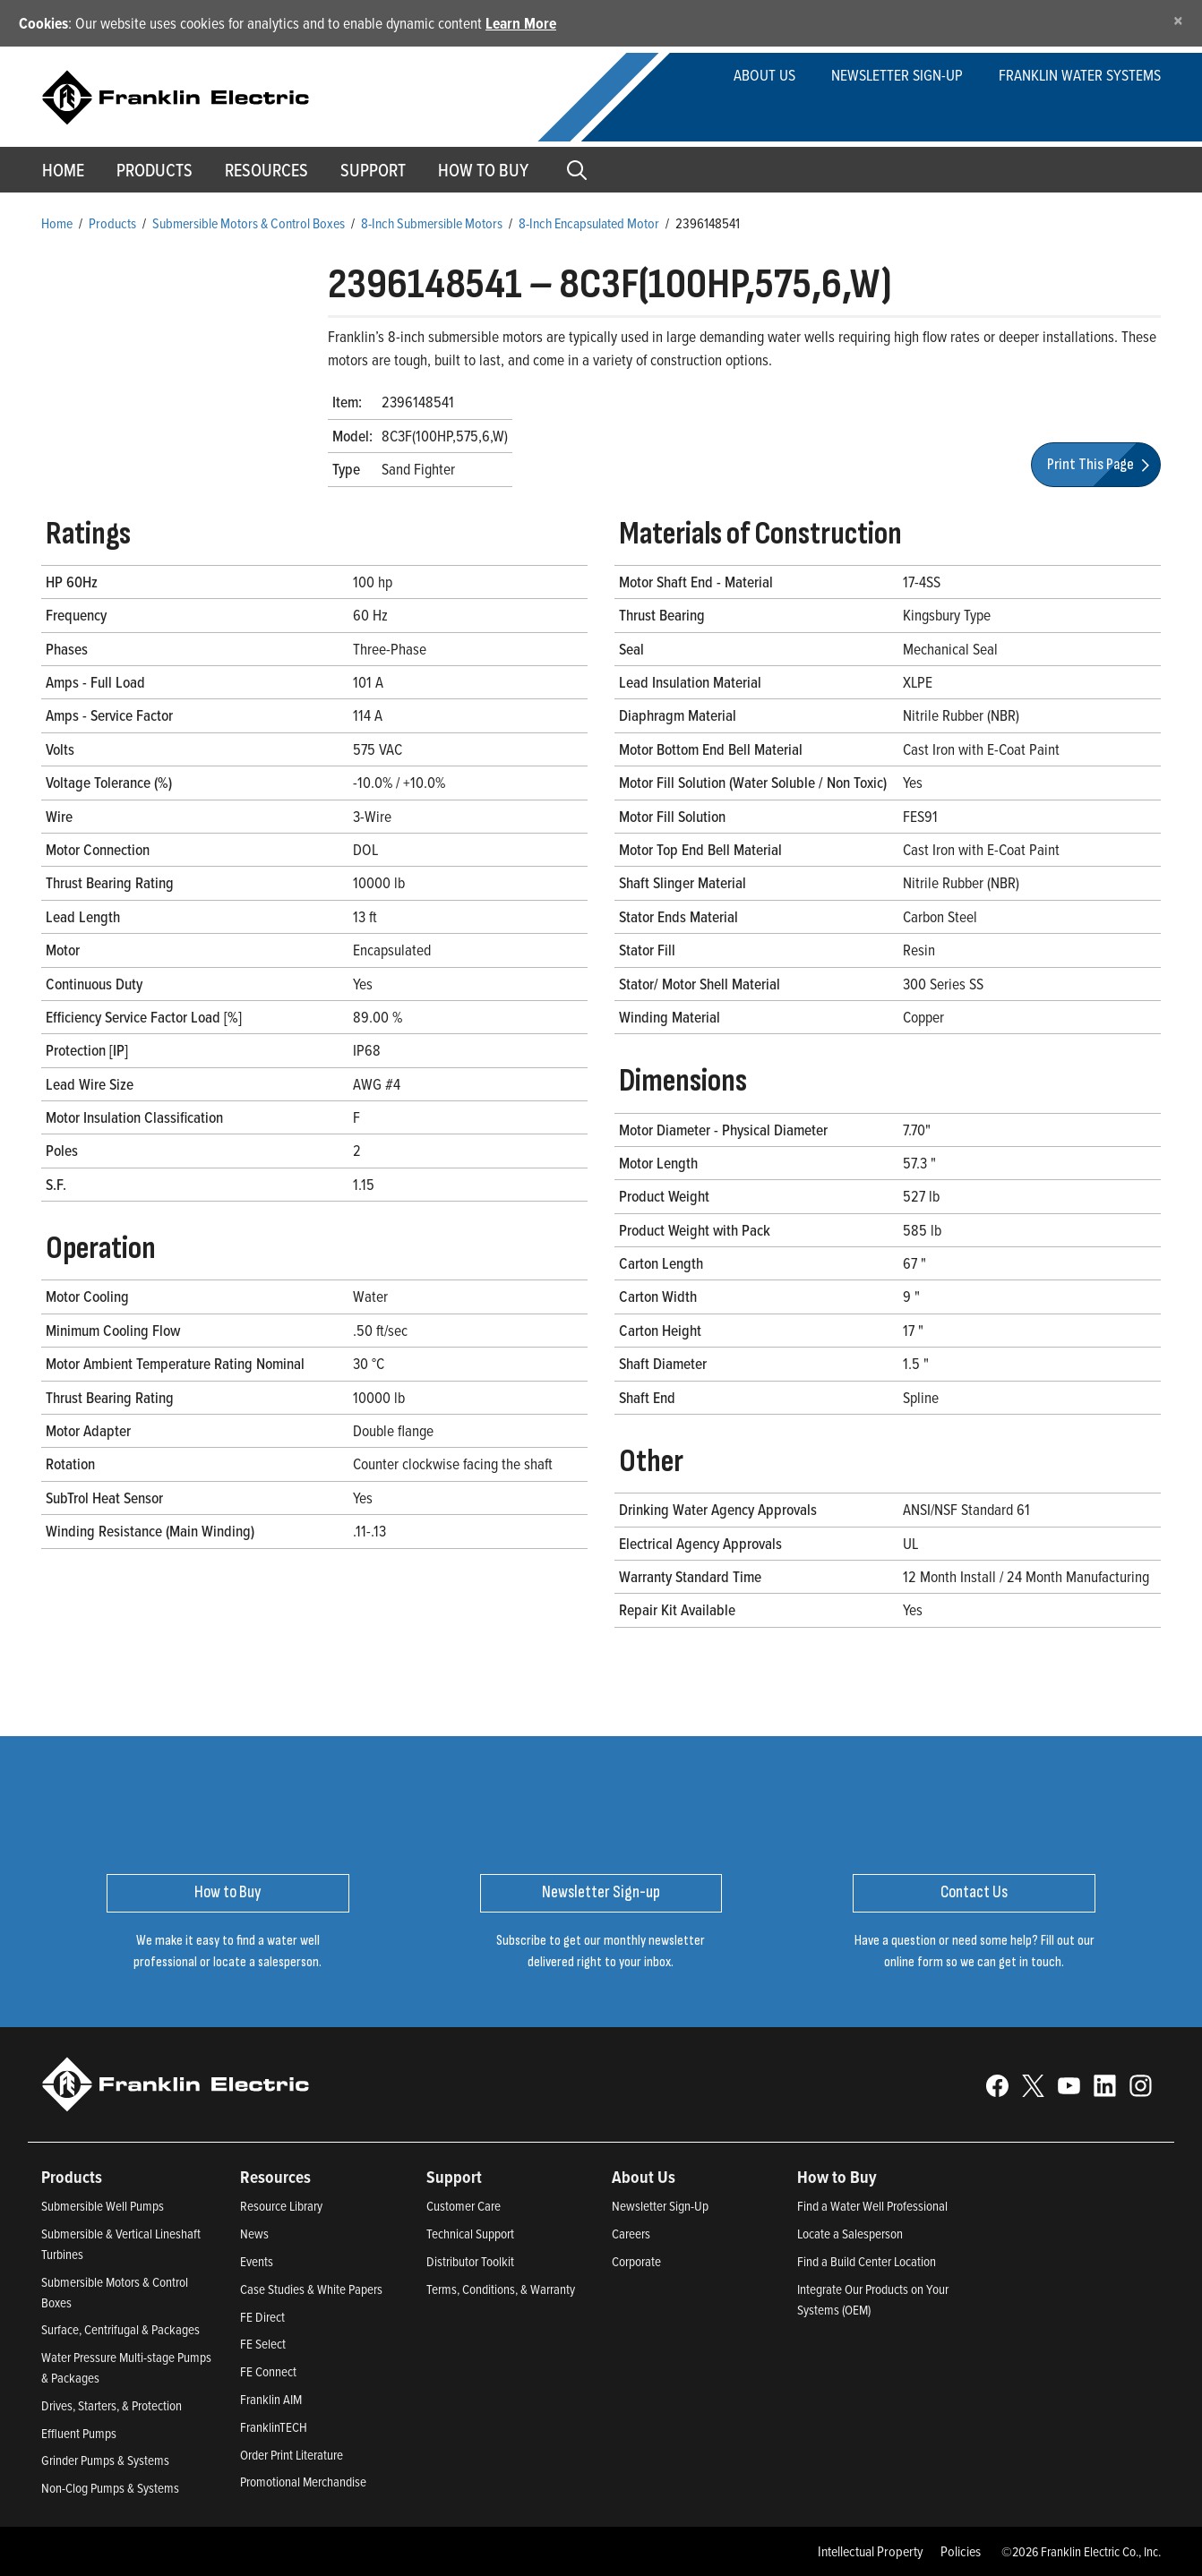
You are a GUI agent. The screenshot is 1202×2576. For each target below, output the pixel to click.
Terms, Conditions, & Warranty (500, 2289)
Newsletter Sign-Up (660, 2205)
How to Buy (483, 170)
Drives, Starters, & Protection (111, 2405)
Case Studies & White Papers (311, 2289)
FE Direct (262, 2316)
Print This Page (1101, 464)
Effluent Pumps (78, 2433)
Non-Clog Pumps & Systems (110, 2487)
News (254, 2233)
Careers (631, 2233)
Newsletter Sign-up (897, 75)
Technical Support (470, 2233)
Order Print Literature (291, 2454)
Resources (266, 170)
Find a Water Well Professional (872, 2205)
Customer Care (463, 2205)
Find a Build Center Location (866, 2261)
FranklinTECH (273, 2427)
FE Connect (268, 2371)
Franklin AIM (271, 2399)
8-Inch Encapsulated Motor (589, 223)
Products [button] (154, 170)
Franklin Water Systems (1080, 75)
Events (256, 2261)
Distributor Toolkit (470, 2261)
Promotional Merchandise (303, 2481)
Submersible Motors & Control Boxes (248, 223)
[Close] (1178, 20)
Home (63, 170)
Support (373, 170)
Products (112, 223)
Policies (960, 2551)
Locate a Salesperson (850, 2233)
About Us (764, 75)
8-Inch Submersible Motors (431, 223)
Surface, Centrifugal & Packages (120, 2329)
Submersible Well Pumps (102, 2205)
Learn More (520, 23)
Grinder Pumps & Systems (105, 2460)
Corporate (636, 2261)
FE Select (263, 2343)
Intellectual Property (870, 2551)
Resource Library (281, 2205)
